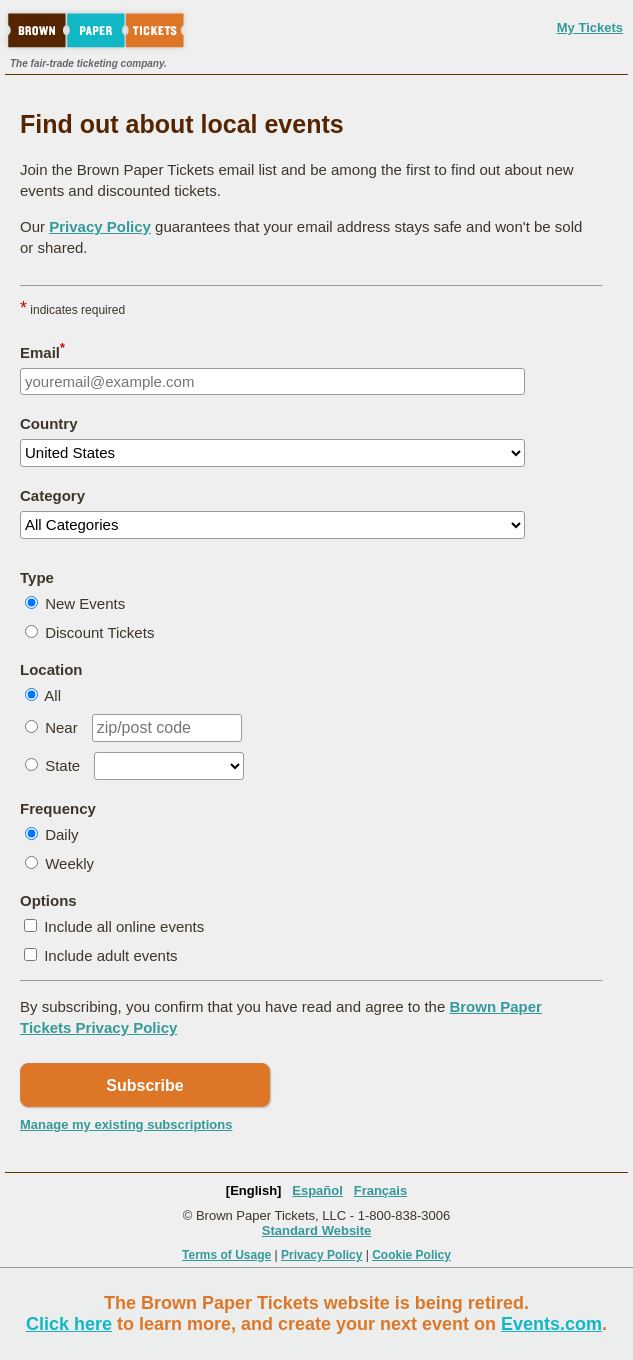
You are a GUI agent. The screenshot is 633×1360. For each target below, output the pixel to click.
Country (49, 423)
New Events (85, 603)
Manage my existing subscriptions (126, 1124)
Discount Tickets (99, 632)
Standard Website (317, 1230)
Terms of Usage (226, 1255)
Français (380, 1190)
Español (317, 1190)
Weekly (69, 863)
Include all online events (124, 926)
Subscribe (144, 1085)
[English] (254, 1190)
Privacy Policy (100, 226)
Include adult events (110, 955)
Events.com (551, 1324)
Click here (69, 1324)
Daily (61, 834)
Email (42, 351)
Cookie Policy (411, 1255)
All (52, 695)
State (62, 765)
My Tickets (590, 27)
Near (61, 727)
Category (52, 495)
